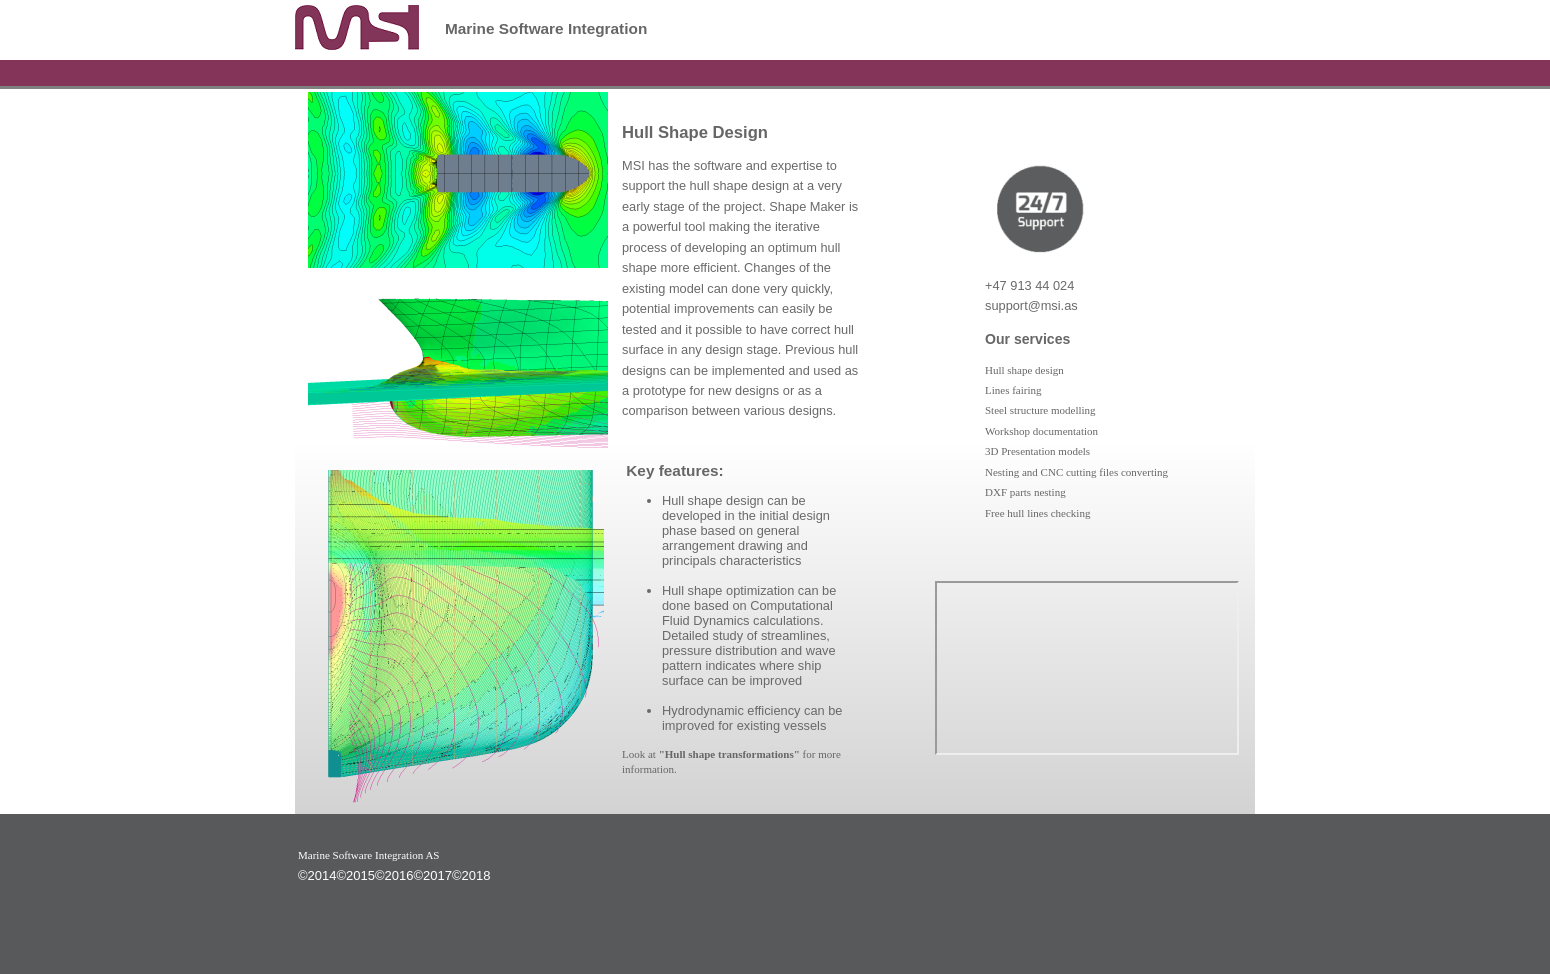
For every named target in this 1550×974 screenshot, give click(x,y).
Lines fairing (1013, 390)
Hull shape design (1024, 370)
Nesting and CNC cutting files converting (1076, 472)
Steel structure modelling (1040, 410)
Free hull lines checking (1037, 513)
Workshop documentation (1041, 431)
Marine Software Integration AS (368, 855)
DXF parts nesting (1025, 492)
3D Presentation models (1037, 451)
